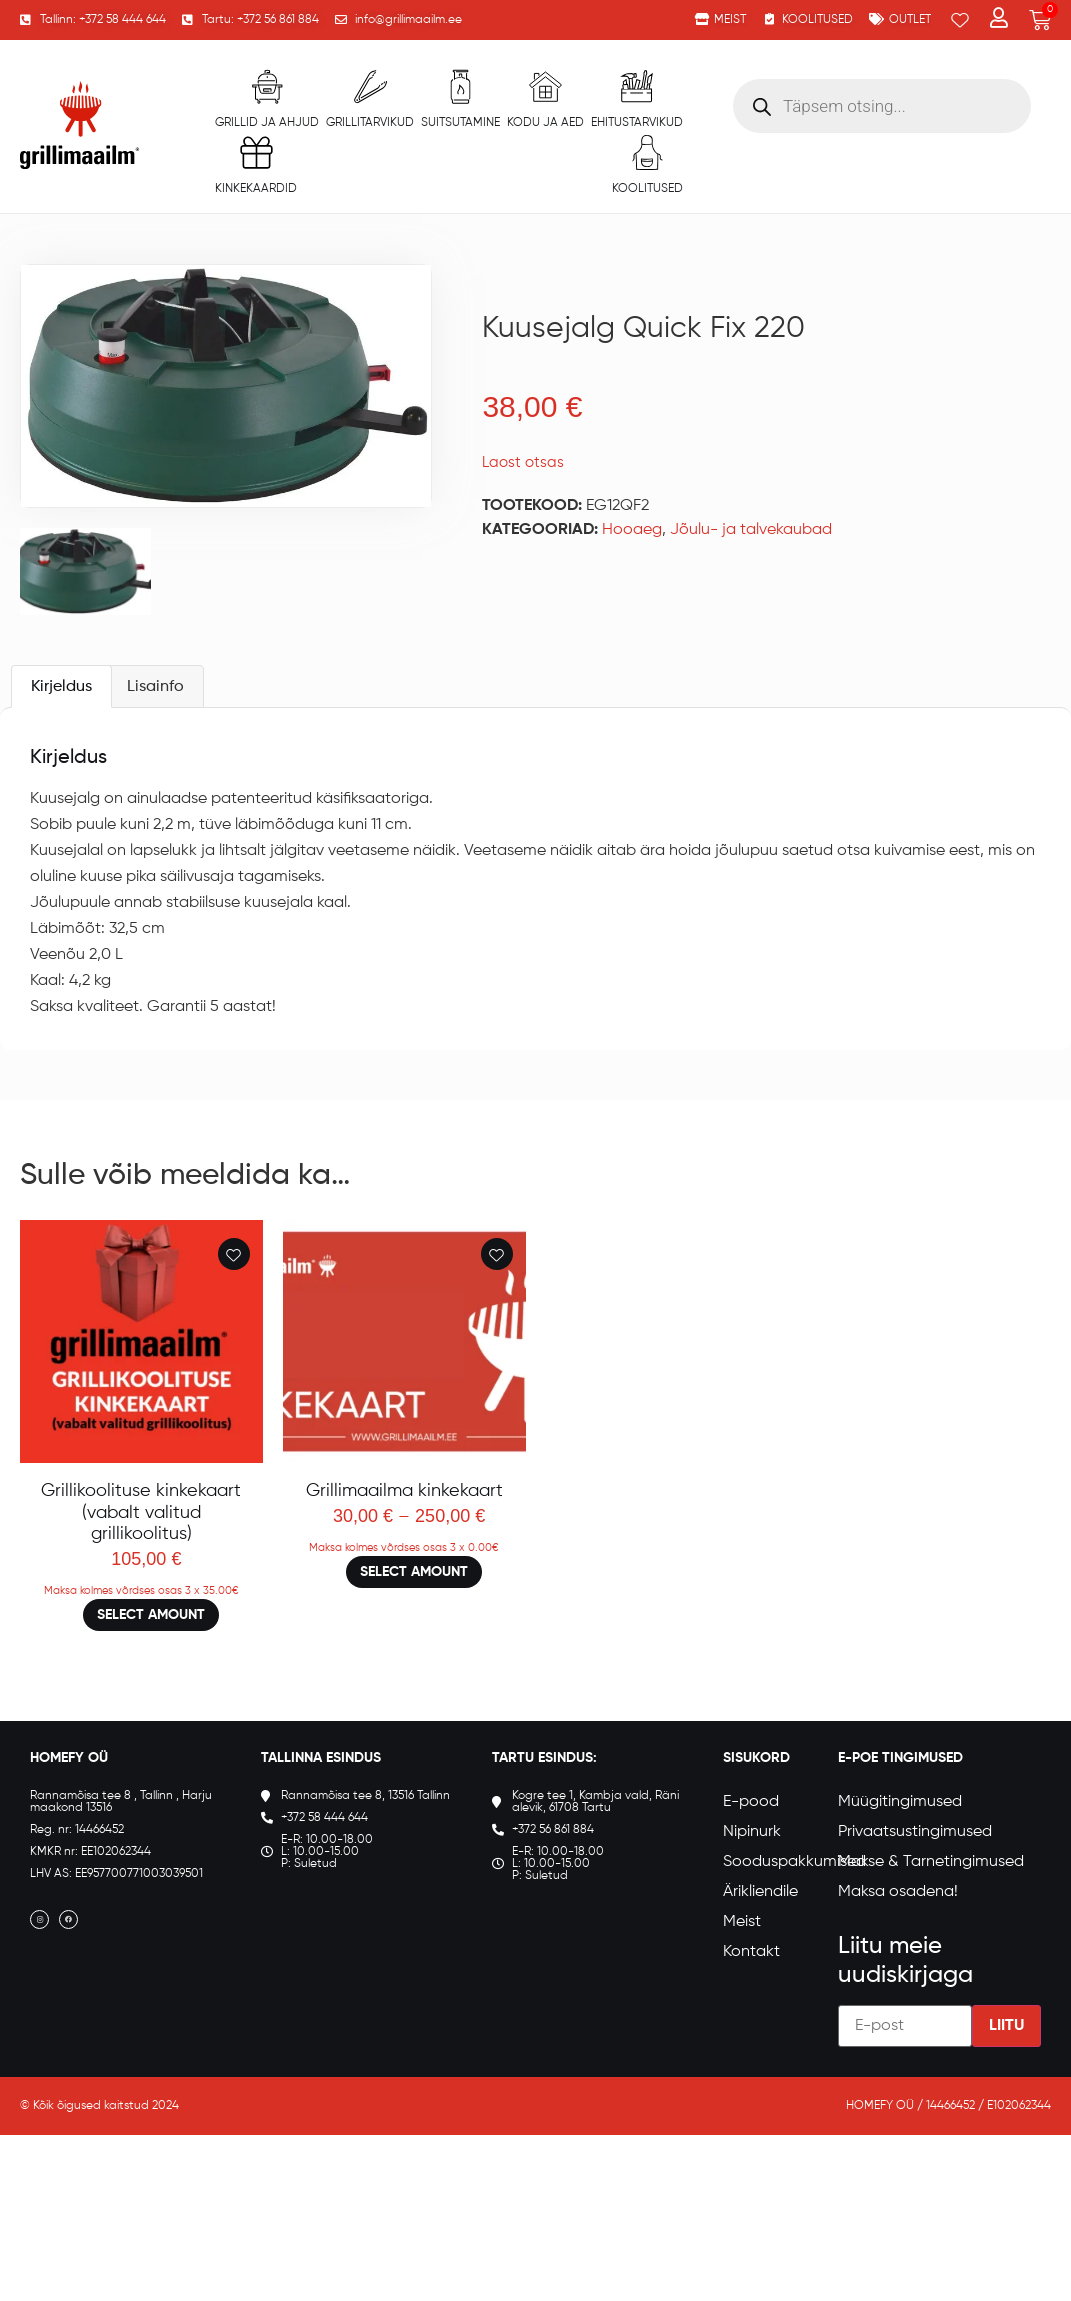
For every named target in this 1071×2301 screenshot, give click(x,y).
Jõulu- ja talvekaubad (751, 530)
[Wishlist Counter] (960, 20)
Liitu (1006, 2073)
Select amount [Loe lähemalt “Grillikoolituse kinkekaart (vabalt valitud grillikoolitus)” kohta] (151, 1662)
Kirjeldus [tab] (61, 734)
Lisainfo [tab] (155, 734)
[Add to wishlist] (234, 1301)
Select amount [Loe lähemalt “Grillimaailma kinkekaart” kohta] (414, 1619)
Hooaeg (632, 530)
